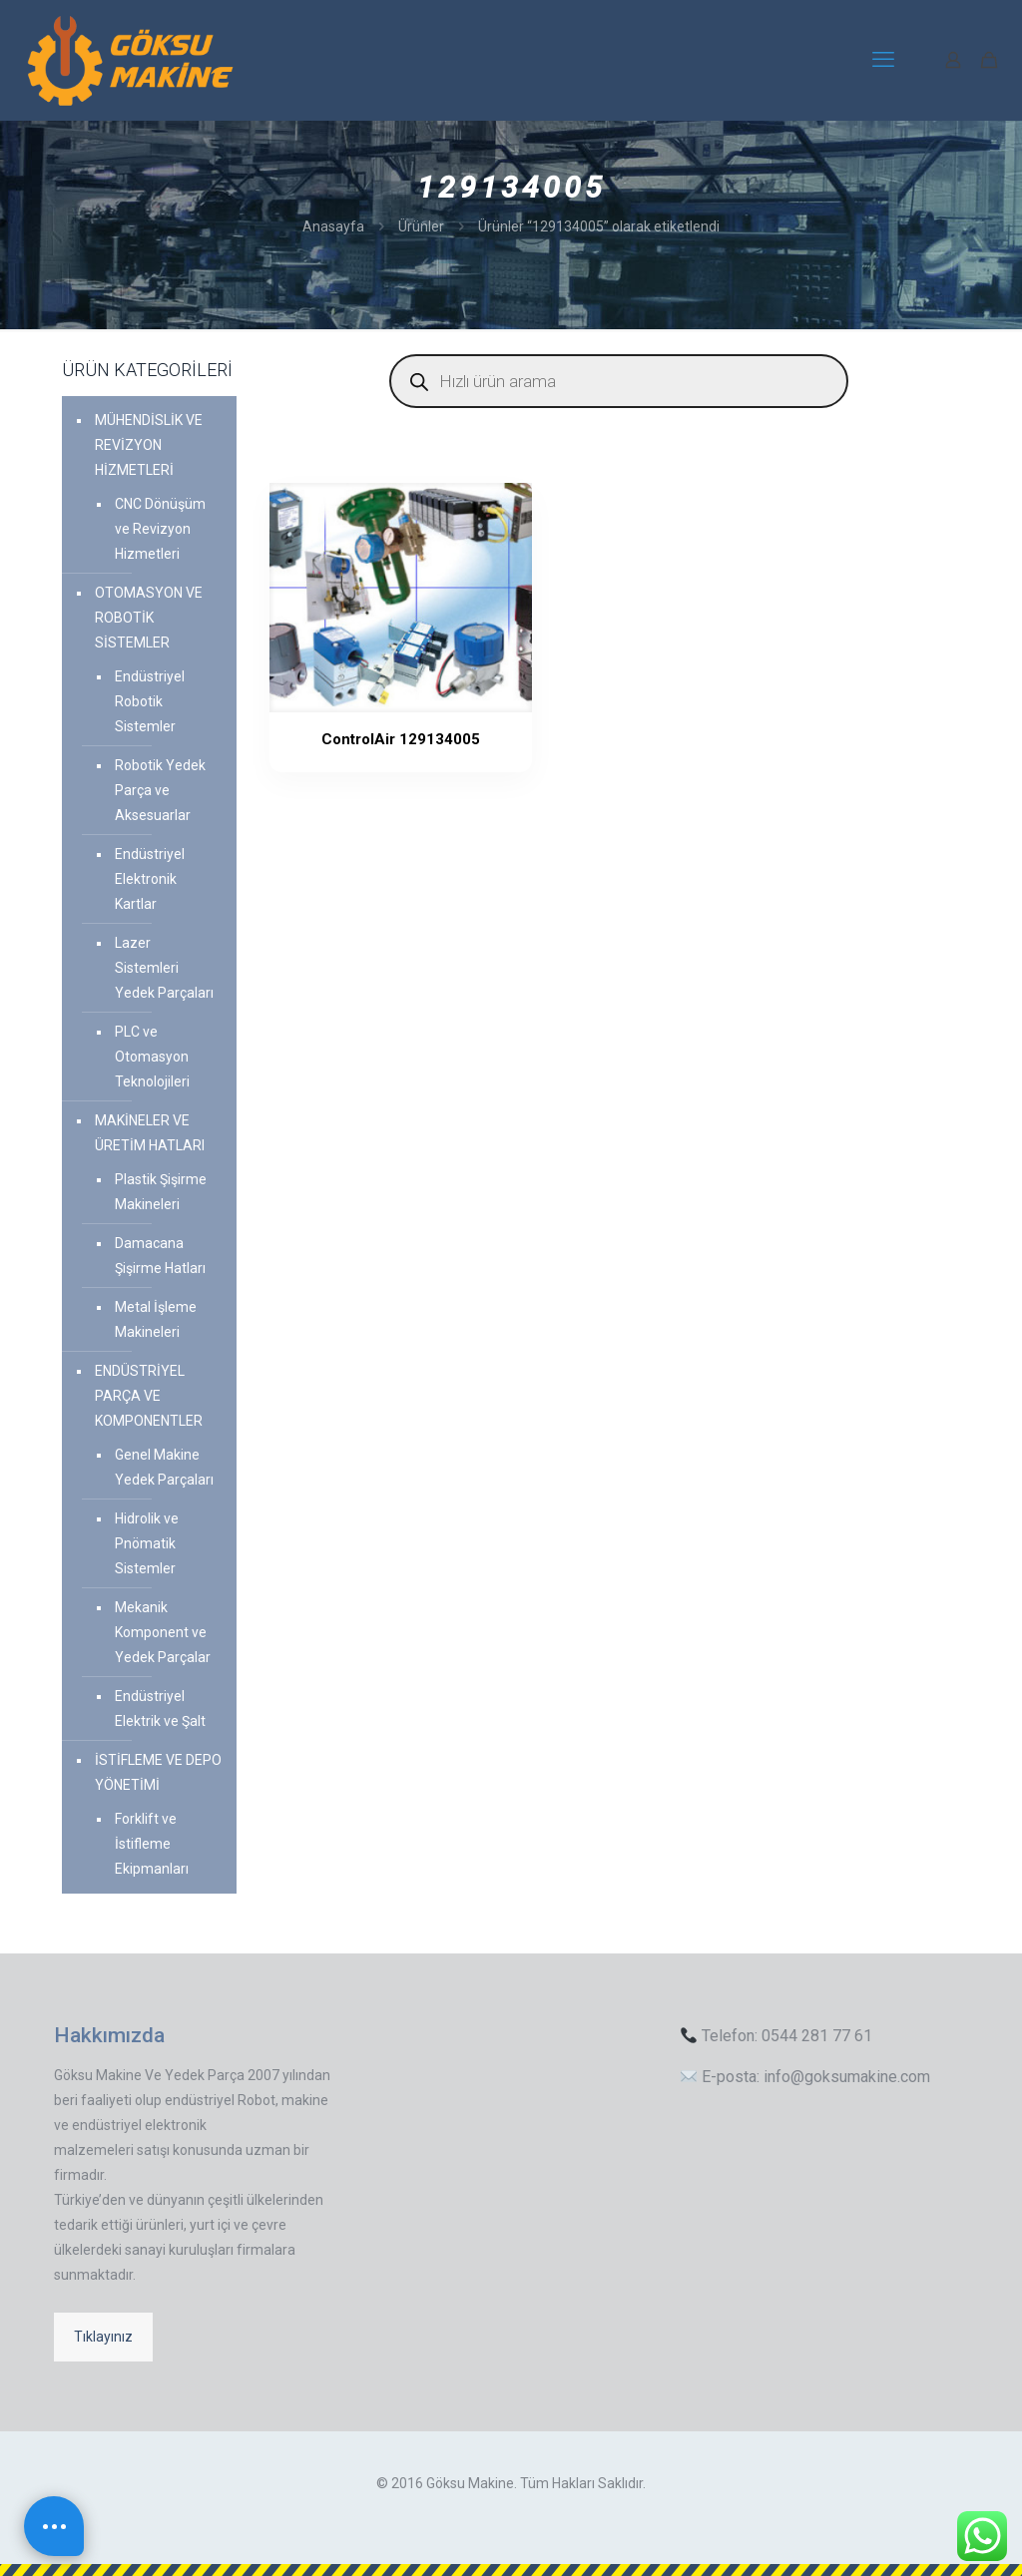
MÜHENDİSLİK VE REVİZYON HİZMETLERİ (149, 445)
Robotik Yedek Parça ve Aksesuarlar (160, 790)
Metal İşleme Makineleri (156, 1319)
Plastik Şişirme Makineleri (161, 1191)
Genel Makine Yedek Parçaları (164, 1467)
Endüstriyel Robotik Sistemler (150, 701)
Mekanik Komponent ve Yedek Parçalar (163, 1632)
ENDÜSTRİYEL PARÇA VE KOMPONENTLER (149, 1396)
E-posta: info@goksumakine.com (805, 2076)
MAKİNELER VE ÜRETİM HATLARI (150, 1132)
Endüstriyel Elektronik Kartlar (150, 879)
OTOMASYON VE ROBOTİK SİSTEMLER (149, 617)
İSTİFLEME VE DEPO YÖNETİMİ (158, 1772)
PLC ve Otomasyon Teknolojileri (152, 1056)
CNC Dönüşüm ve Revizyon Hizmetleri (160, 529)
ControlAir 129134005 (349, 739)
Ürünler (421, 226)
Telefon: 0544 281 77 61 (776, 2035)
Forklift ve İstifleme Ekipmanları (152, 1844)
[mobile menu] (883, 60)
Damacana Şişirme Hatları (160, 1255)
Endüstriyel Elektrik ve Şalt (160, 1708)
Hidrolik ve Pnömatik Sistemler (147, 1543)
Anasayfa (333, 226)
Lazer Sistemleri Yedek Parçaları (164, 968)
